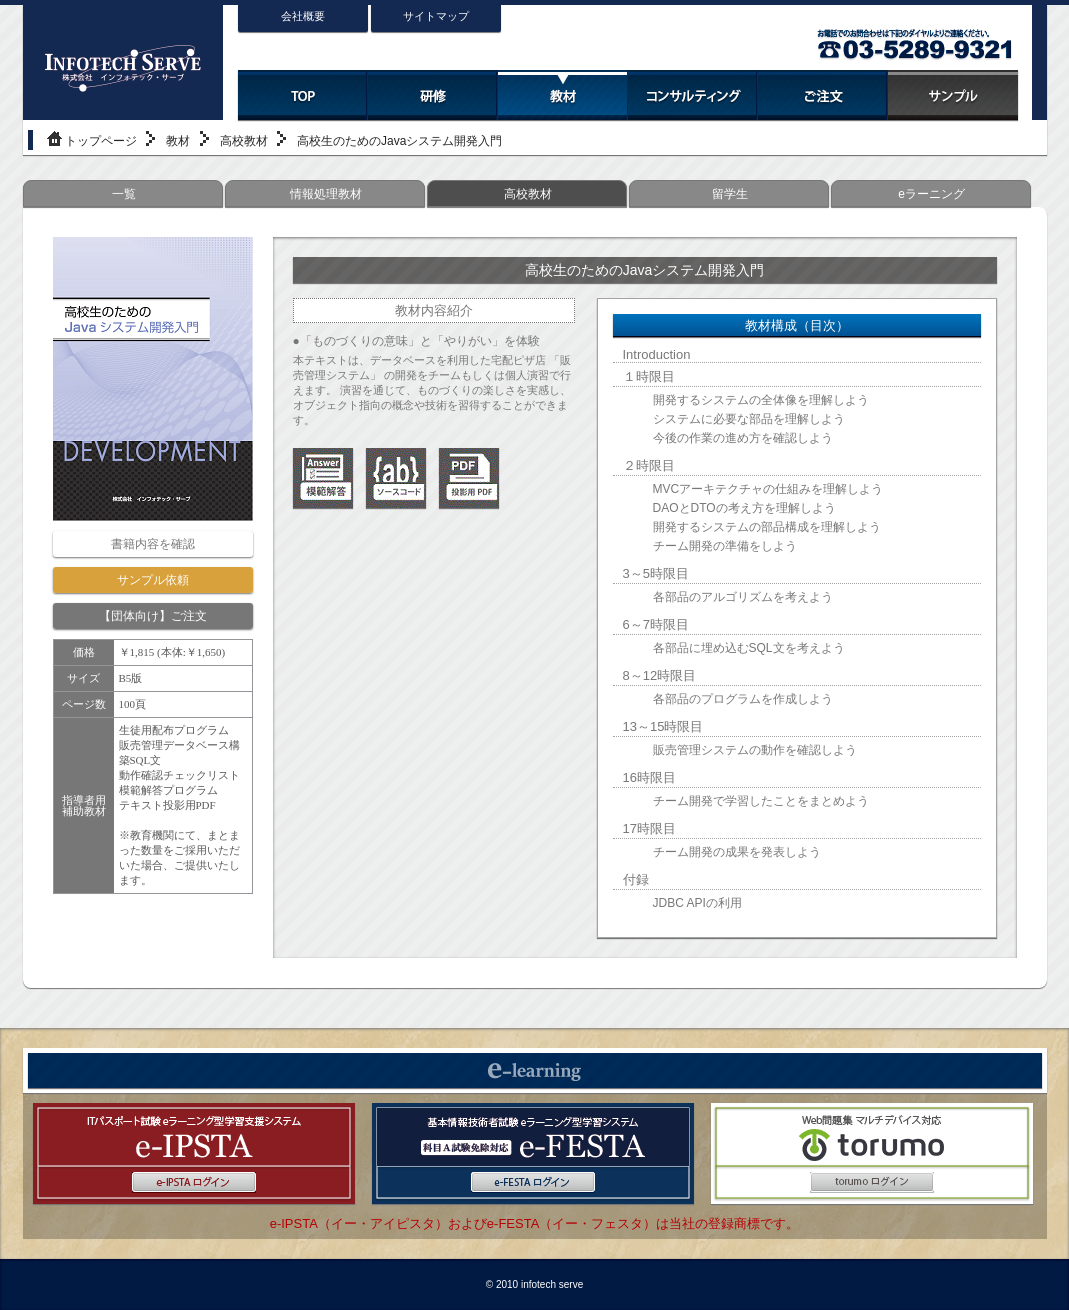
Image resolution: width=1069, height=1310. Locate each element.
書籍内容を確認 (153, 544)
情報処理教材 (326, 194)
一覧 (124, 194)
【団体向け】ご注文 (153, 616)
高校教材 (244, 141)
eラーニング (931, 194)
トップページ (101, 141)
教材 (178, 141)
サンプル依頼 (153, 580)
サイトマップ (436, 16)
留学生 (730, 194)
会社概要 (303, 16)
